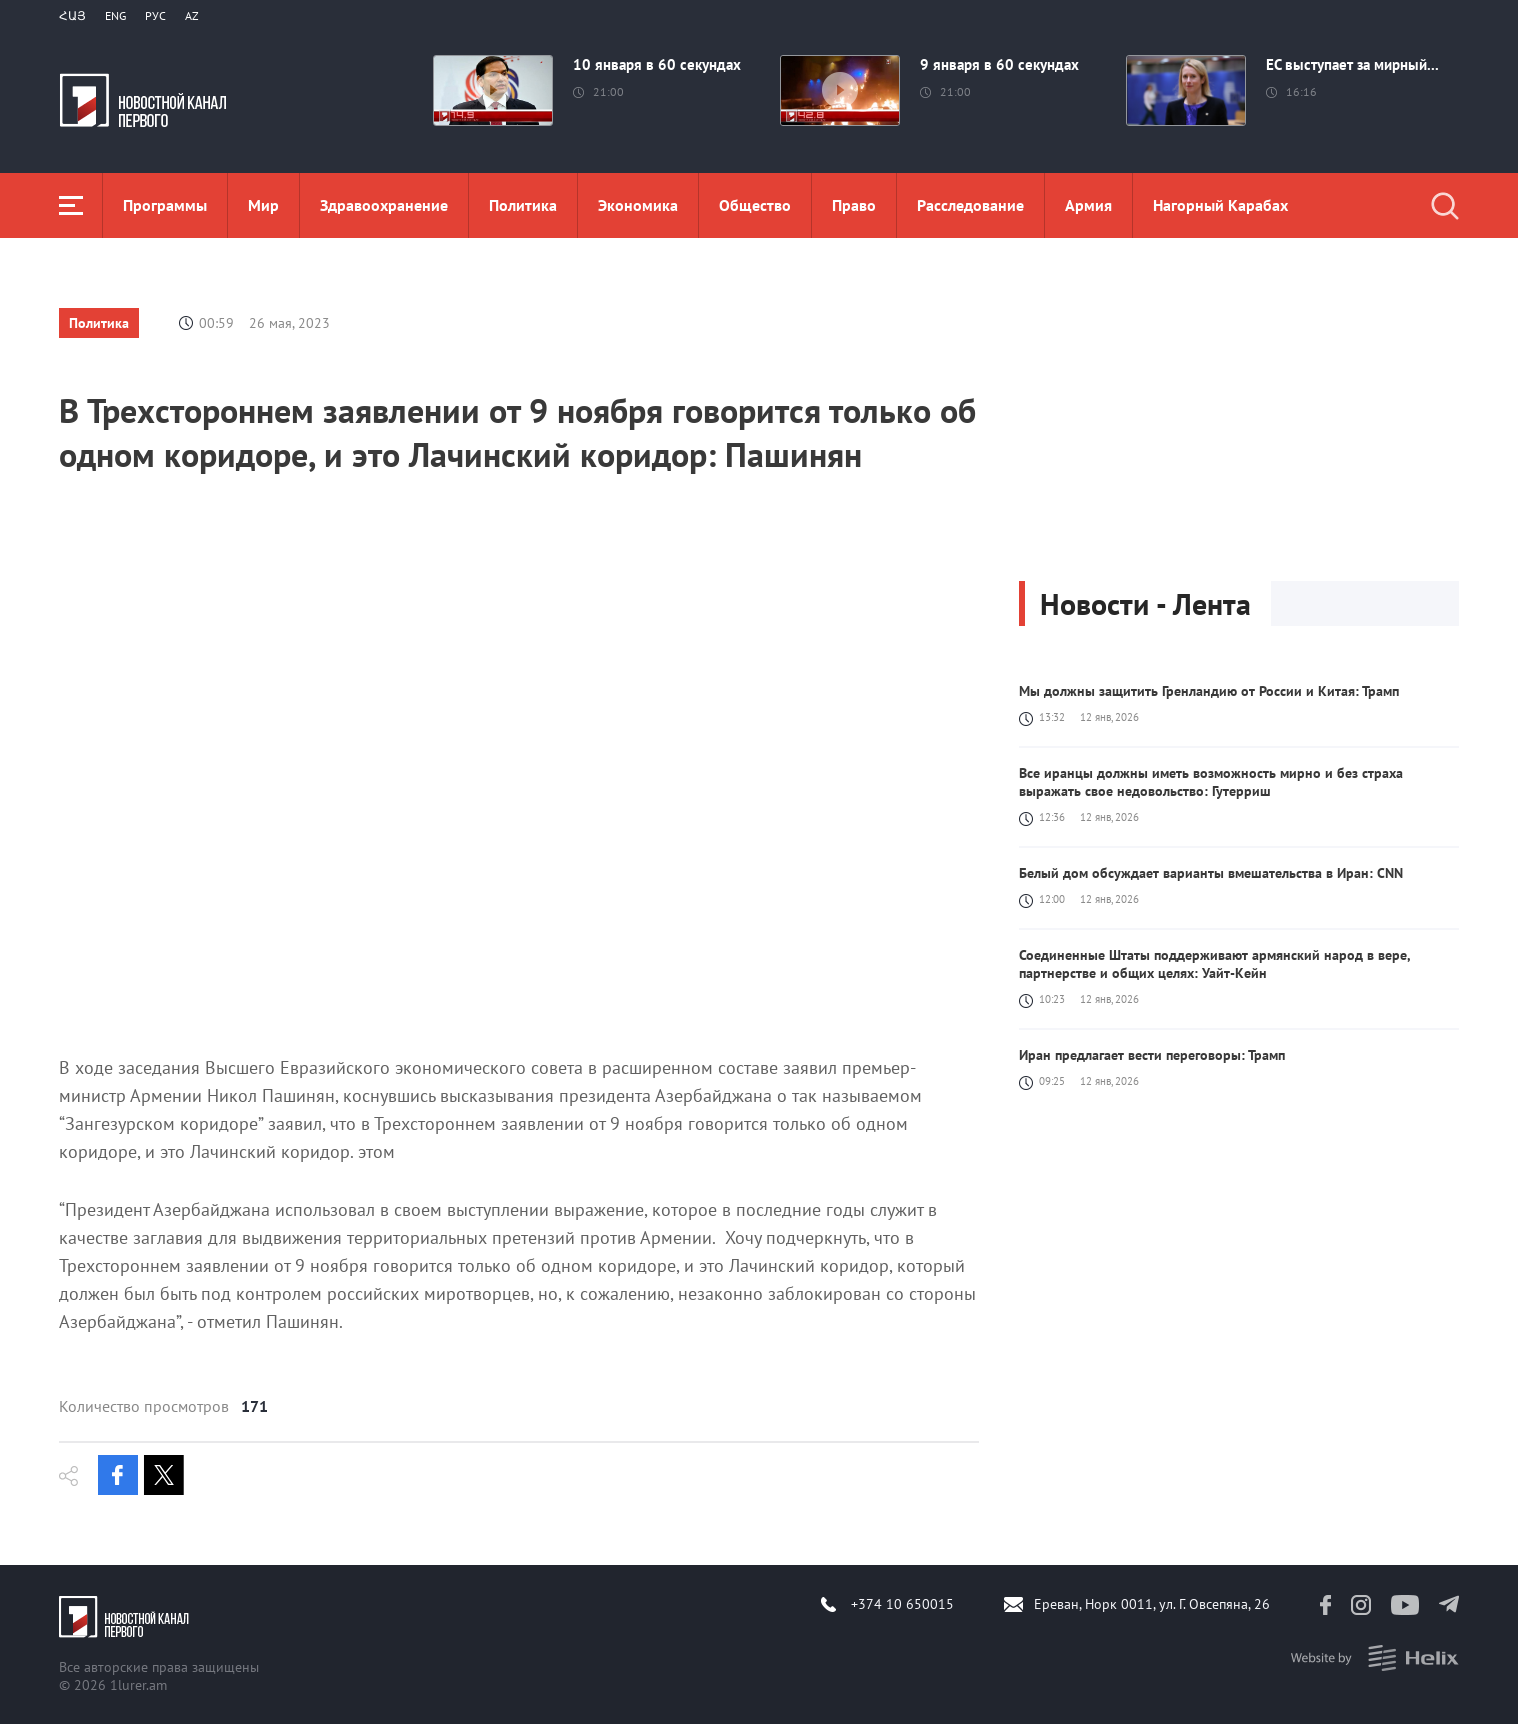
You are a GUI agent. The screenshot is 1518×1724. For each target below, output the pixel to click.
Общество (755, 205)
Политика (523, 205)
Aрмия (1088, 205)
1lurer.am (138, 1685)
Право (854, 205)
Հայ (72, 15)
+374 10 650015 (902, 1604)
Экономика (638, 205)
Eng (115, 15)
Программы (165, 205)
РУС (155, 15)
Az (192, 15)
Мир (263, 205)
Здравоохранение (384, 205)
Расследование (970, 205)
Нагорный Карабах (1220, 205)
